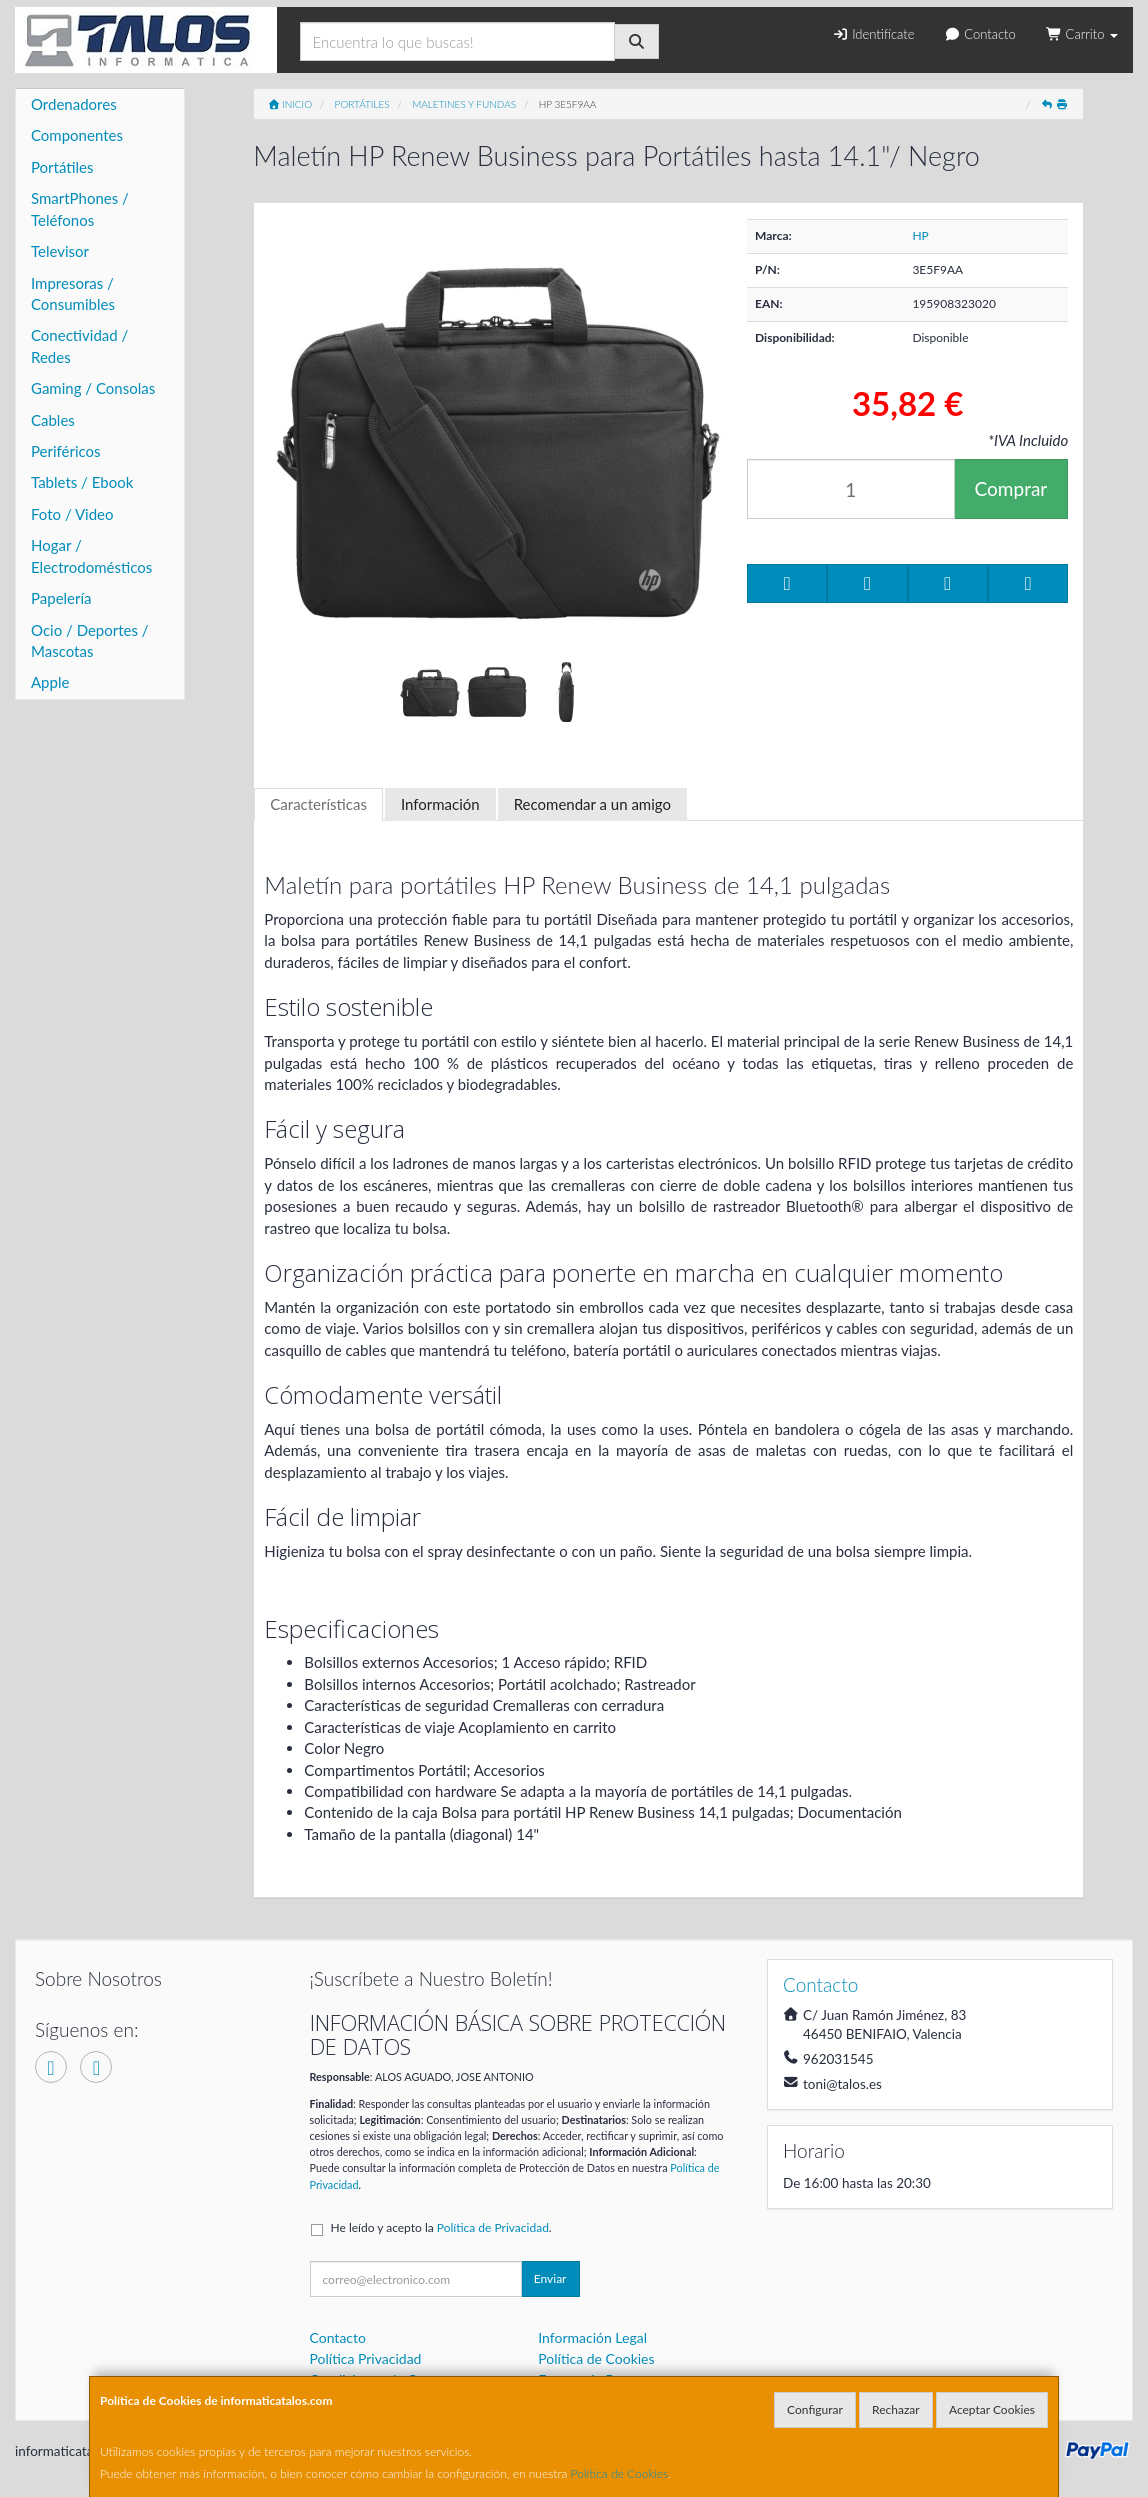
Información (440, 804)
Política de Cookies (620, 2473)
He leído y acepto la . (441, 2227)
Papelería (61, 598)
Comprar (1011, 488)
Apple (50, 682)
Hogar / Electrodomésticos (91, 555)
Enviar (550, 2278)
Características (318, 804)
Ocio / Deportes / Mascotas (90, 640)
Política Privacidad (366, 2358)
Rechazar (896, 2409)
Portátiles (62, 167)
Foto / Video (72, 514)
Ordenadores (74, 104)
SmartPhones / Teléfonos (80, 208)
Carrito (1082, 34)
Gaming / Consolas (93, 388)
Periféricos (66, 451)
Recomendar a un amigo (592, 804)
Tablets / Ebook (82, 482)
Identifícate (873, 34)
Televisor (60, 251)
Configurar (815, 2409)
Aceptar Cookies (992, 2409)
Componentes (77, 135)
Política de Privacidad (493, 2227)
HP (920, 235)
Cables (53, 420)
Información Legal (592, 2337)
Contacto (979, 34)
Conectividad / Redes (79, 345)
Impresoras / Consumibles (73, 293)
